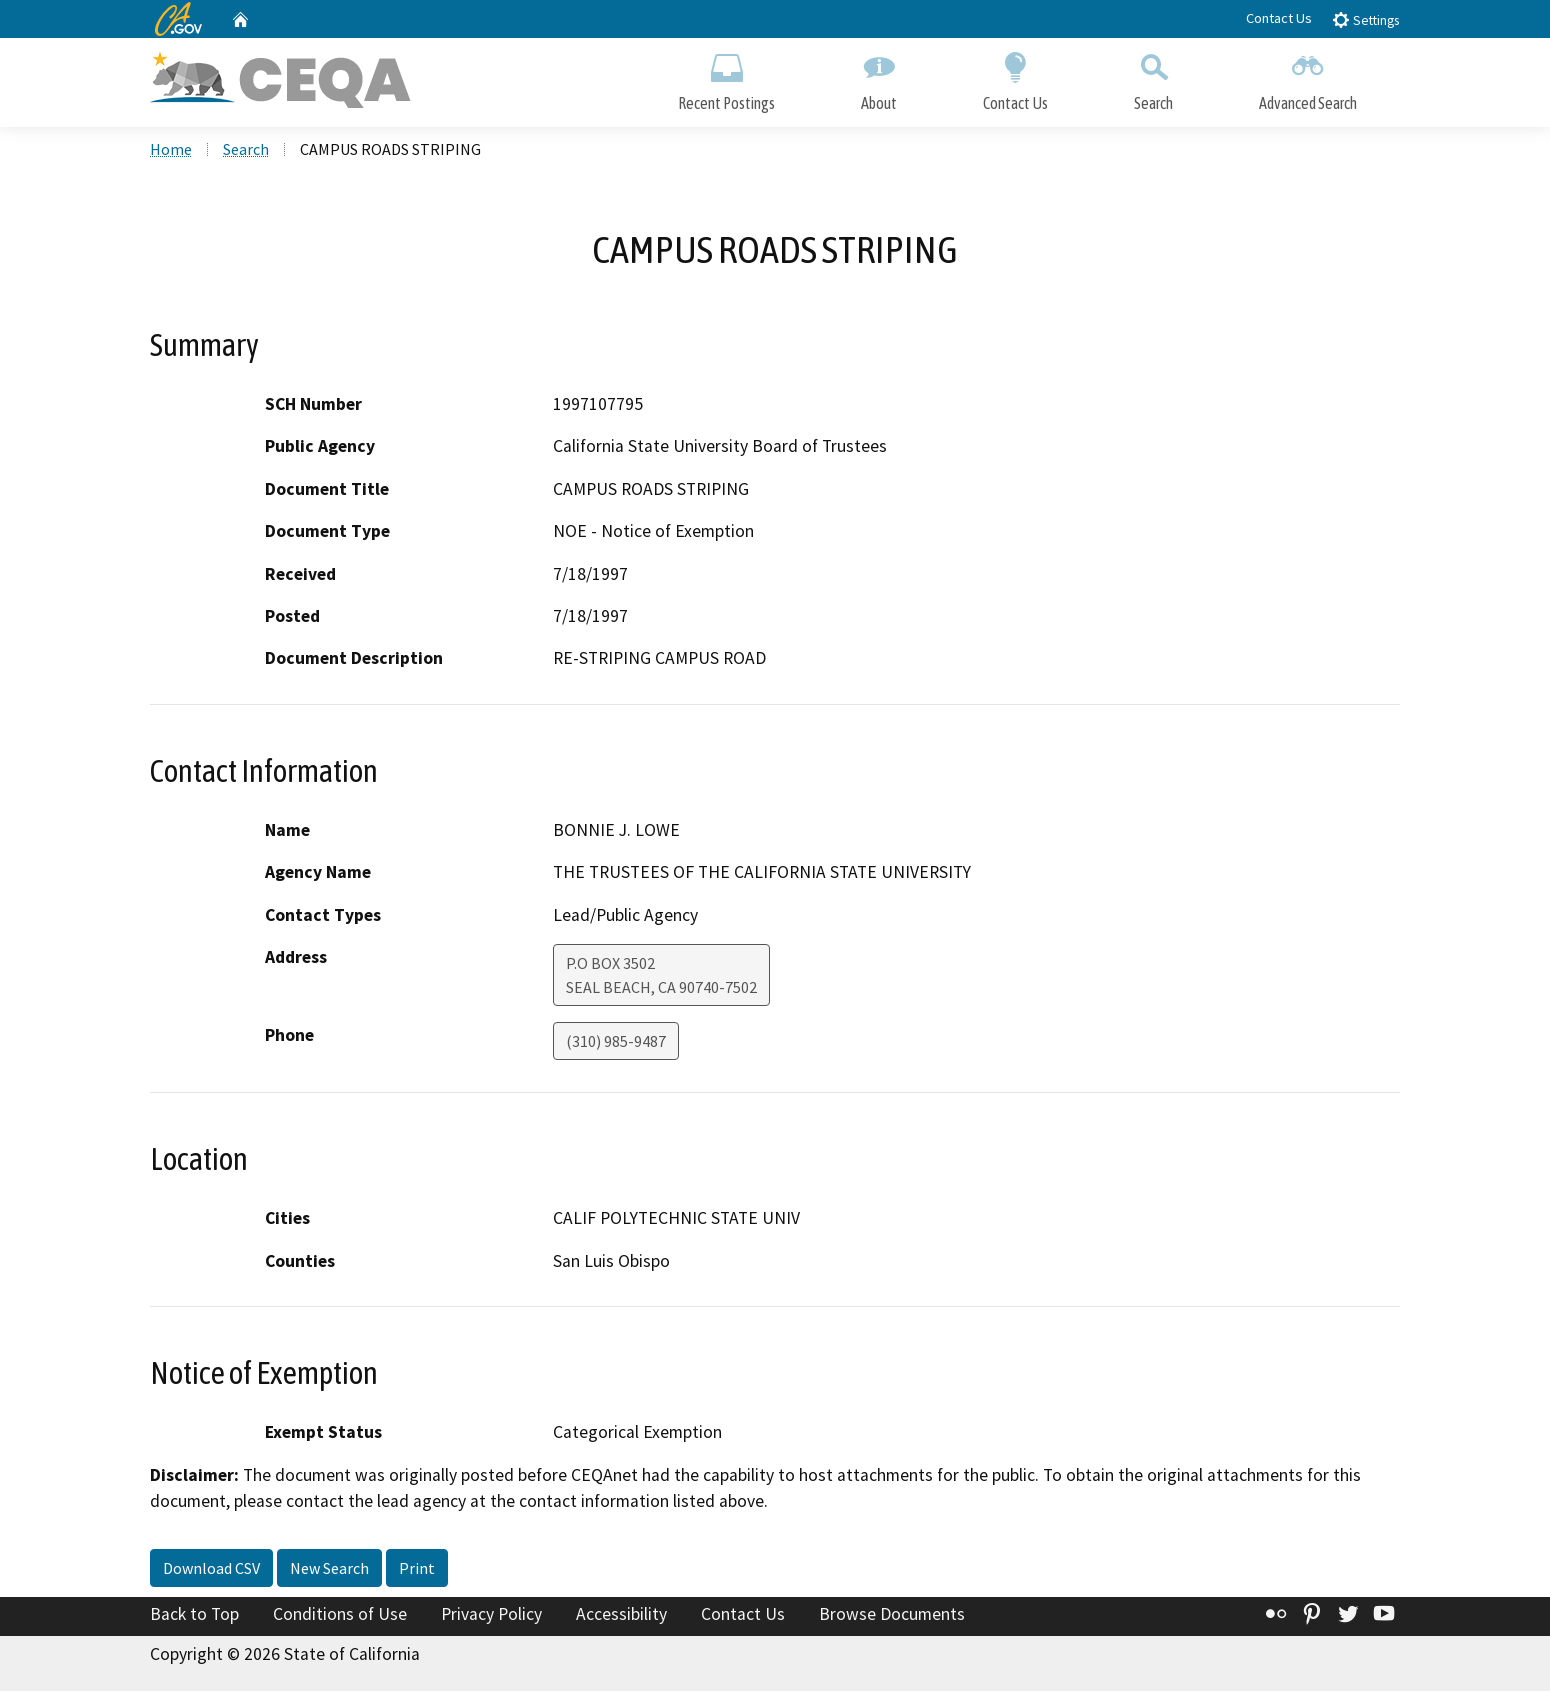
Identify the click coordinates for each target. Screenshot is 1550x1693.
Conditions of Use (340, 1616)
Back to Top (194, 1616)
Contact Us (1279, 18)
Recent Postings (726, 77)
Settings (1365, 19)
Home (171, 151)
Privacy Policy (491, 1616)
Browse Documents (892, 1616)
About (879, 77)
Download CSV (211, 1570)
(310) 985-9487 (616, 1043)
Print (417, 1570)
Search (1153, 77)
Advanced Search (1308, 77)
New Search (329, 1570)
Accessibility (621, 1616)
